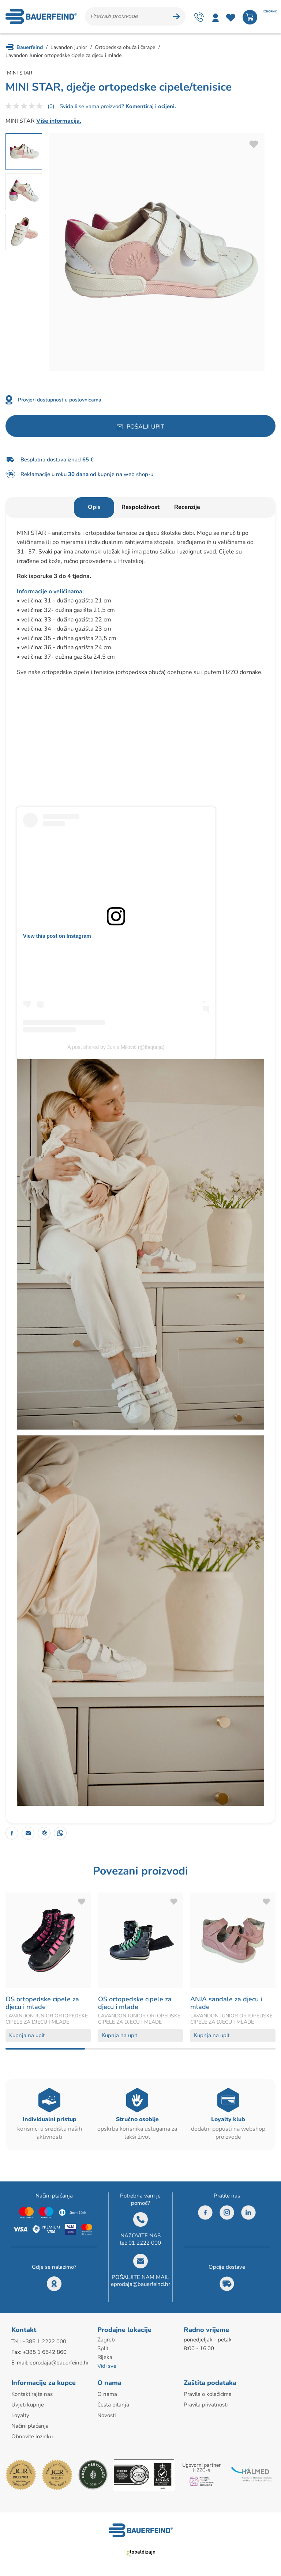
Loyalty (20, 2415)
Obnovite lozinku (32, 2436)
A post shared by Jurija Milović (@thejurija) (116, 1047)
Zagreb (106, 2339)
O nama (107, 2394)
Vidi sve (106, 2366)
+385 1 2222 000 (44, 2341)
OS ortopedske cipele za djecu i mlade (42, 2003)
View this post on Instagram (57, 936)
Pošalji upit (145, 427)
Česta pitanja (113, 2404)
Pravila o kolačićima (208, 2394)
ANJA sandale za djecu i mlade (226, 2003)
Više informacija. (58, 121)
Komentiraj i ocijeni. (150, 106)
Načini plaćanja (30, 2425)
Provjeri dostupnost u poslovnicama (59, 399)
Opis (94, 507)
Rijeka (104, 2357)
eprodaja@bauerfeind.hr (140, 2284)
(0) (51, 106)
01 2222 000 (144, 2242)
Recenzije (187, 507)
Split (102, 2348)
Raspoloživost (140, 507)
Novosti (106, 2415)
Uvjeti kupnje (27, 2404)
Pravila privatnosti (206, 2404)
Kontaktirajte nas (32, 2394)
